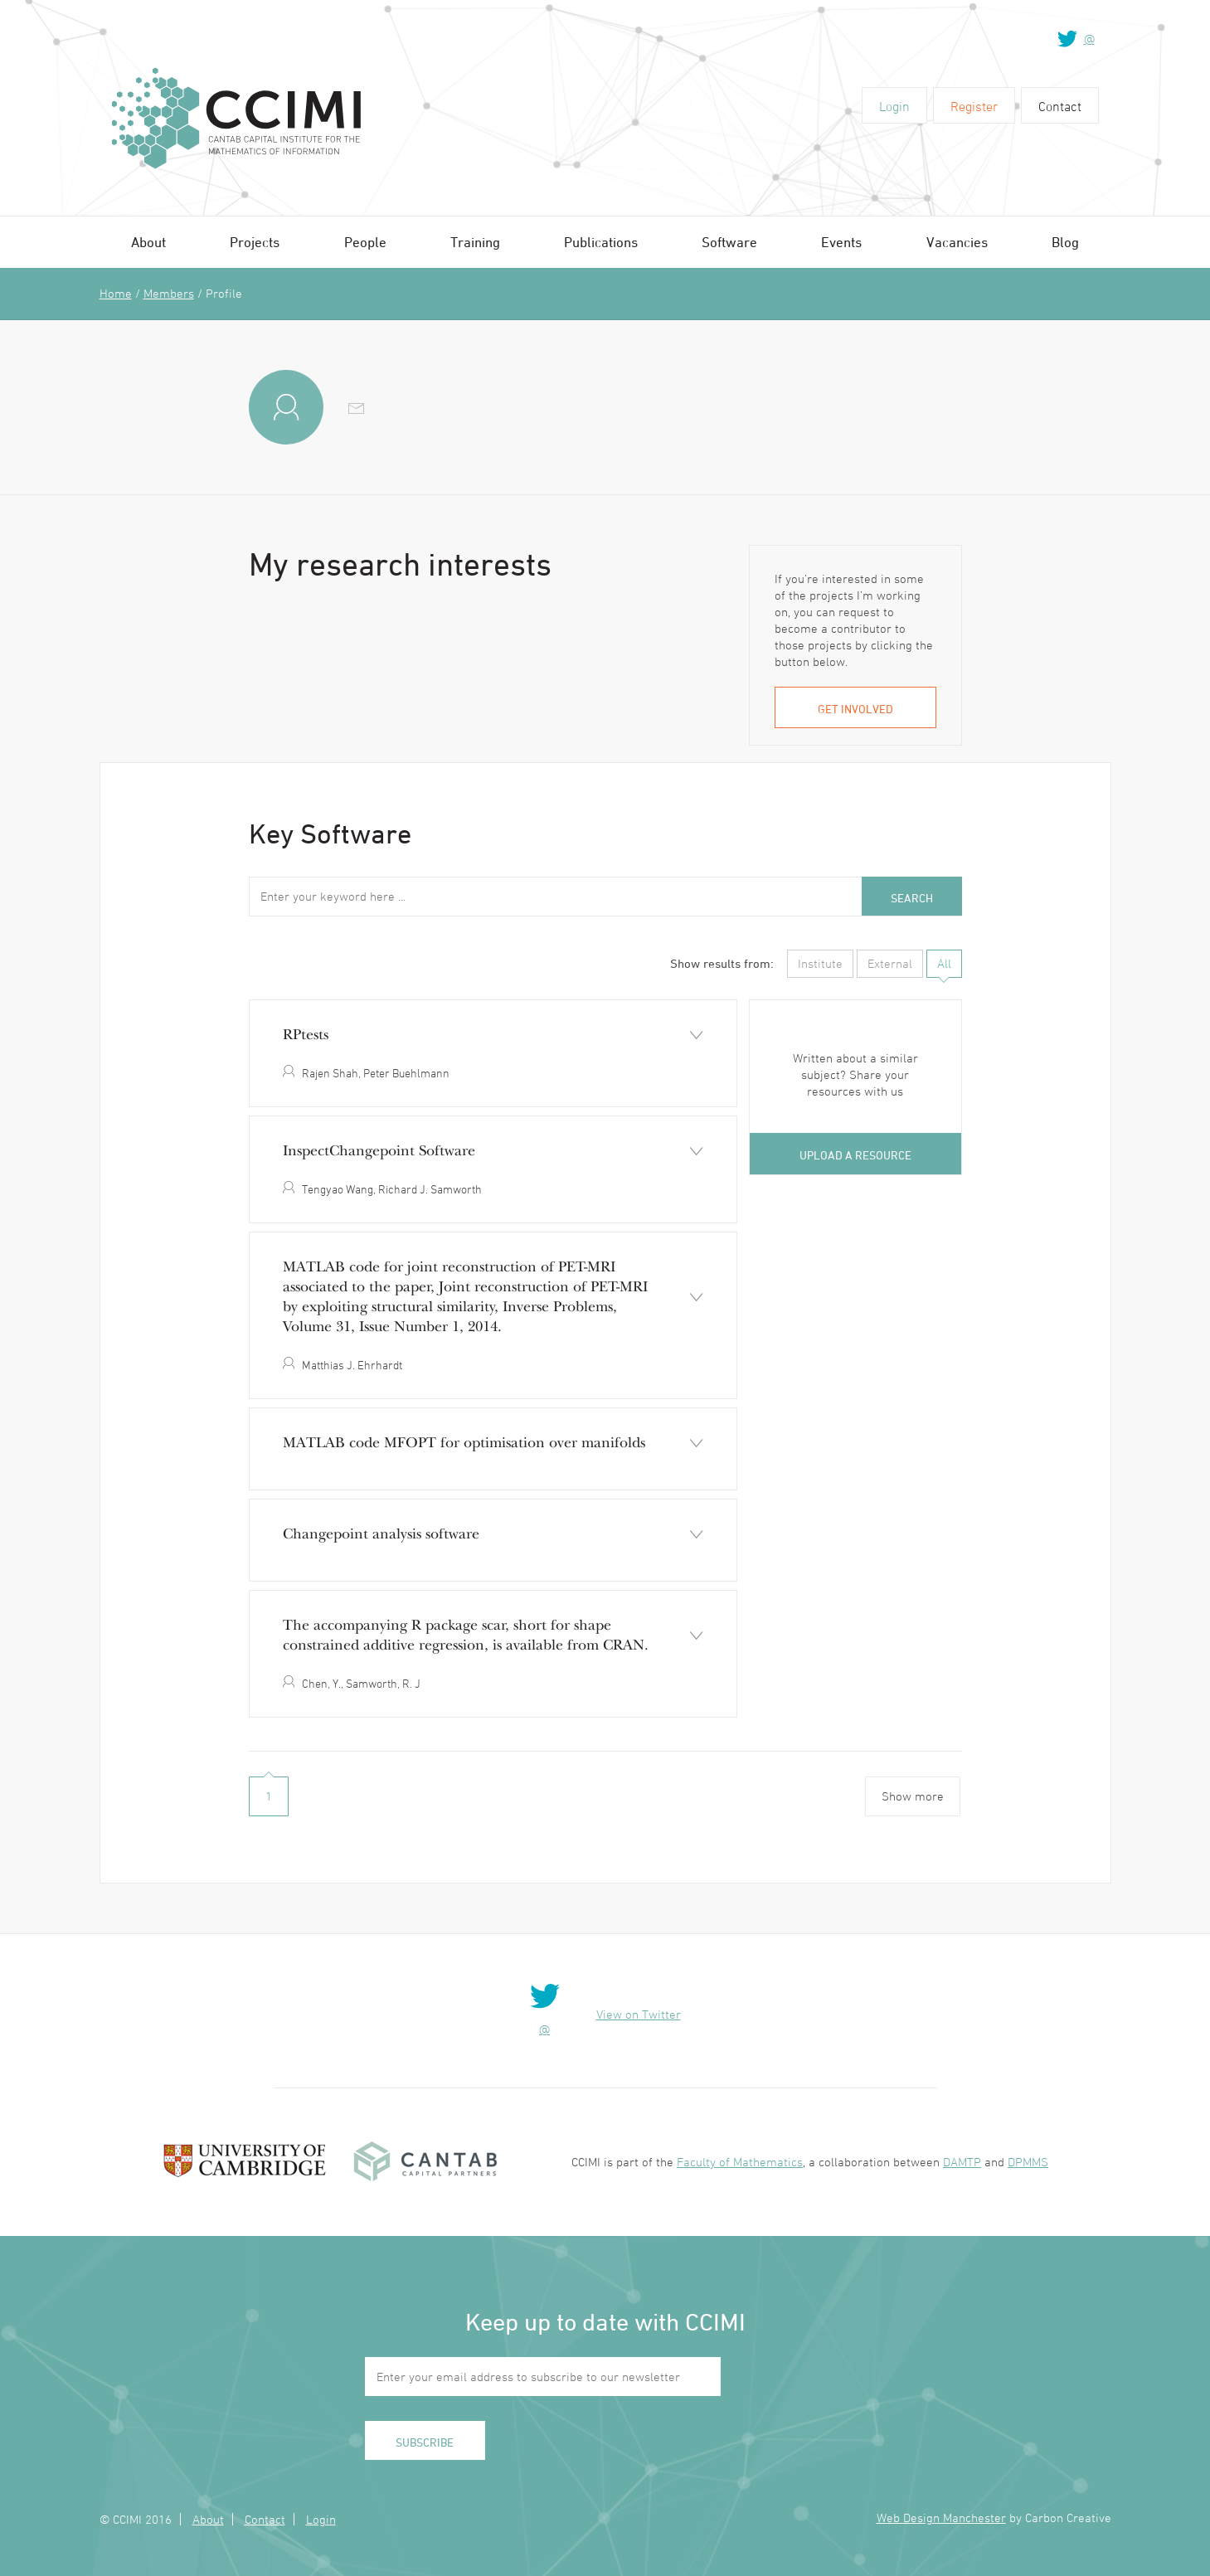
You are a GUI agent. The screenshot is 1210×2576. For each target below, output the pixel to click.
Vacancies (957, 242)
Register (974, 106)
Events (841, 242)
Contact (1059, 106)
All (944, 963)
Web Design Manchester (941, 2517)
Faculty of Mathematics (740, 2162)
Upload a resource (855, 1155)
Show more (913, 1796)
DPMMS (1028, 2162)
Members (168, 293)
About (148, 242)
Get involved (855, 709)
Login (894, 106)
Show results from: (722, 963)
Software (729, 242)
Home (116, 293)
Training (475, 242)
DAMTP (962, 2162)
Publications (601, 242)
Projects (254, 242)
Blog (1065, 242)
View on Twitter (638, 2014)
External (889, 963)
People (365, 242)
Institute (820, 963)
